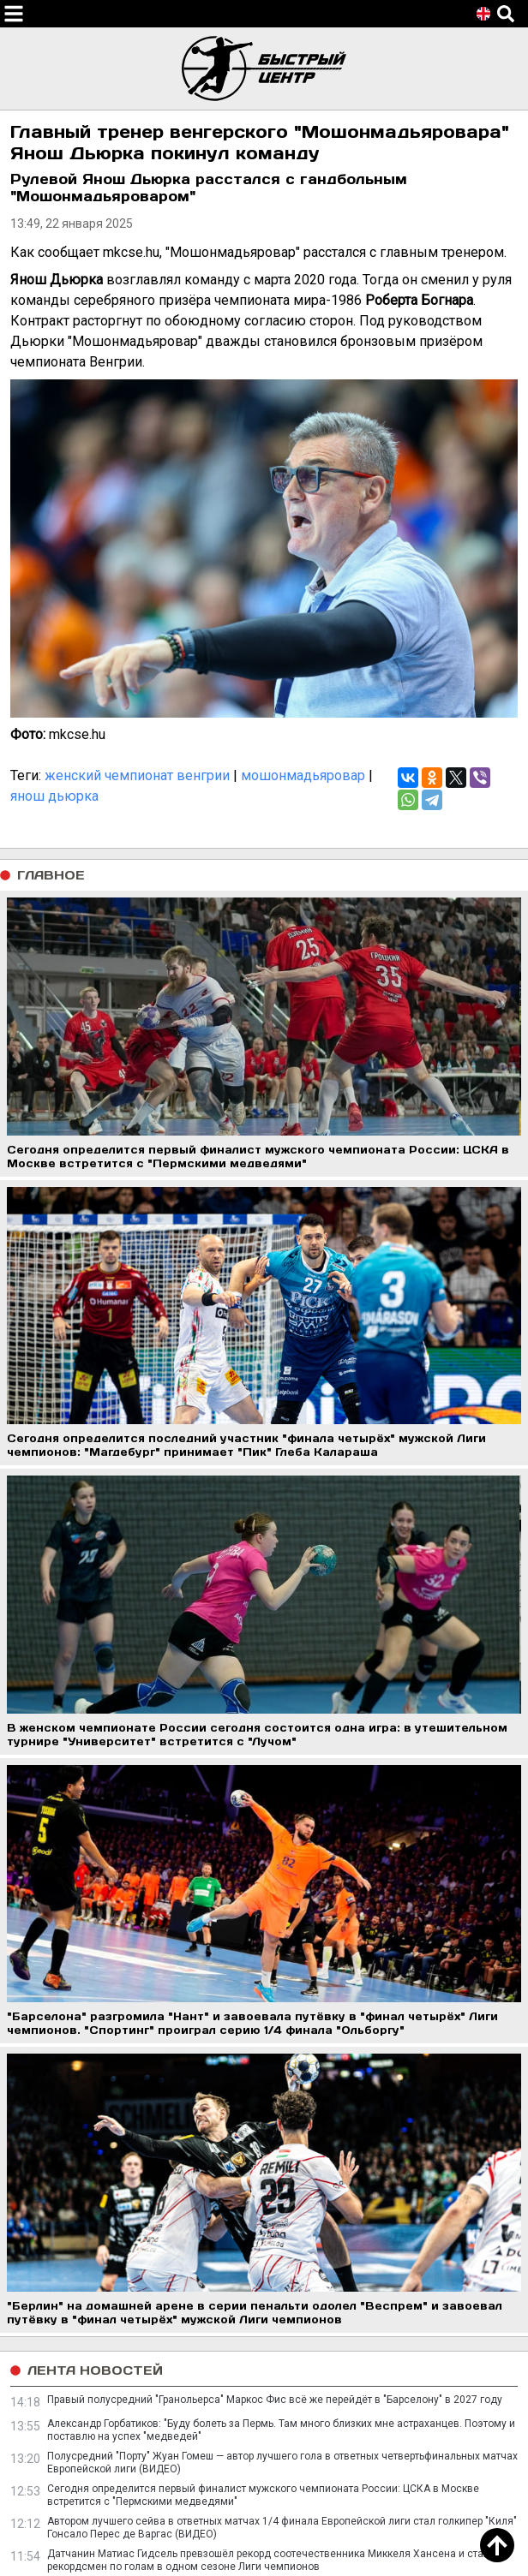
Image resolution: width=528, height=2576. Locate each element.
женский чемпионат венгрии (137, 775)
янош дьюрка (54, 796)
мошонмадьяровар (303, 775)
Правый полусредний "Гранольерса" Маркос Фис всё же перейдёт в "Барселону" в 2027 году (274, 2400)
